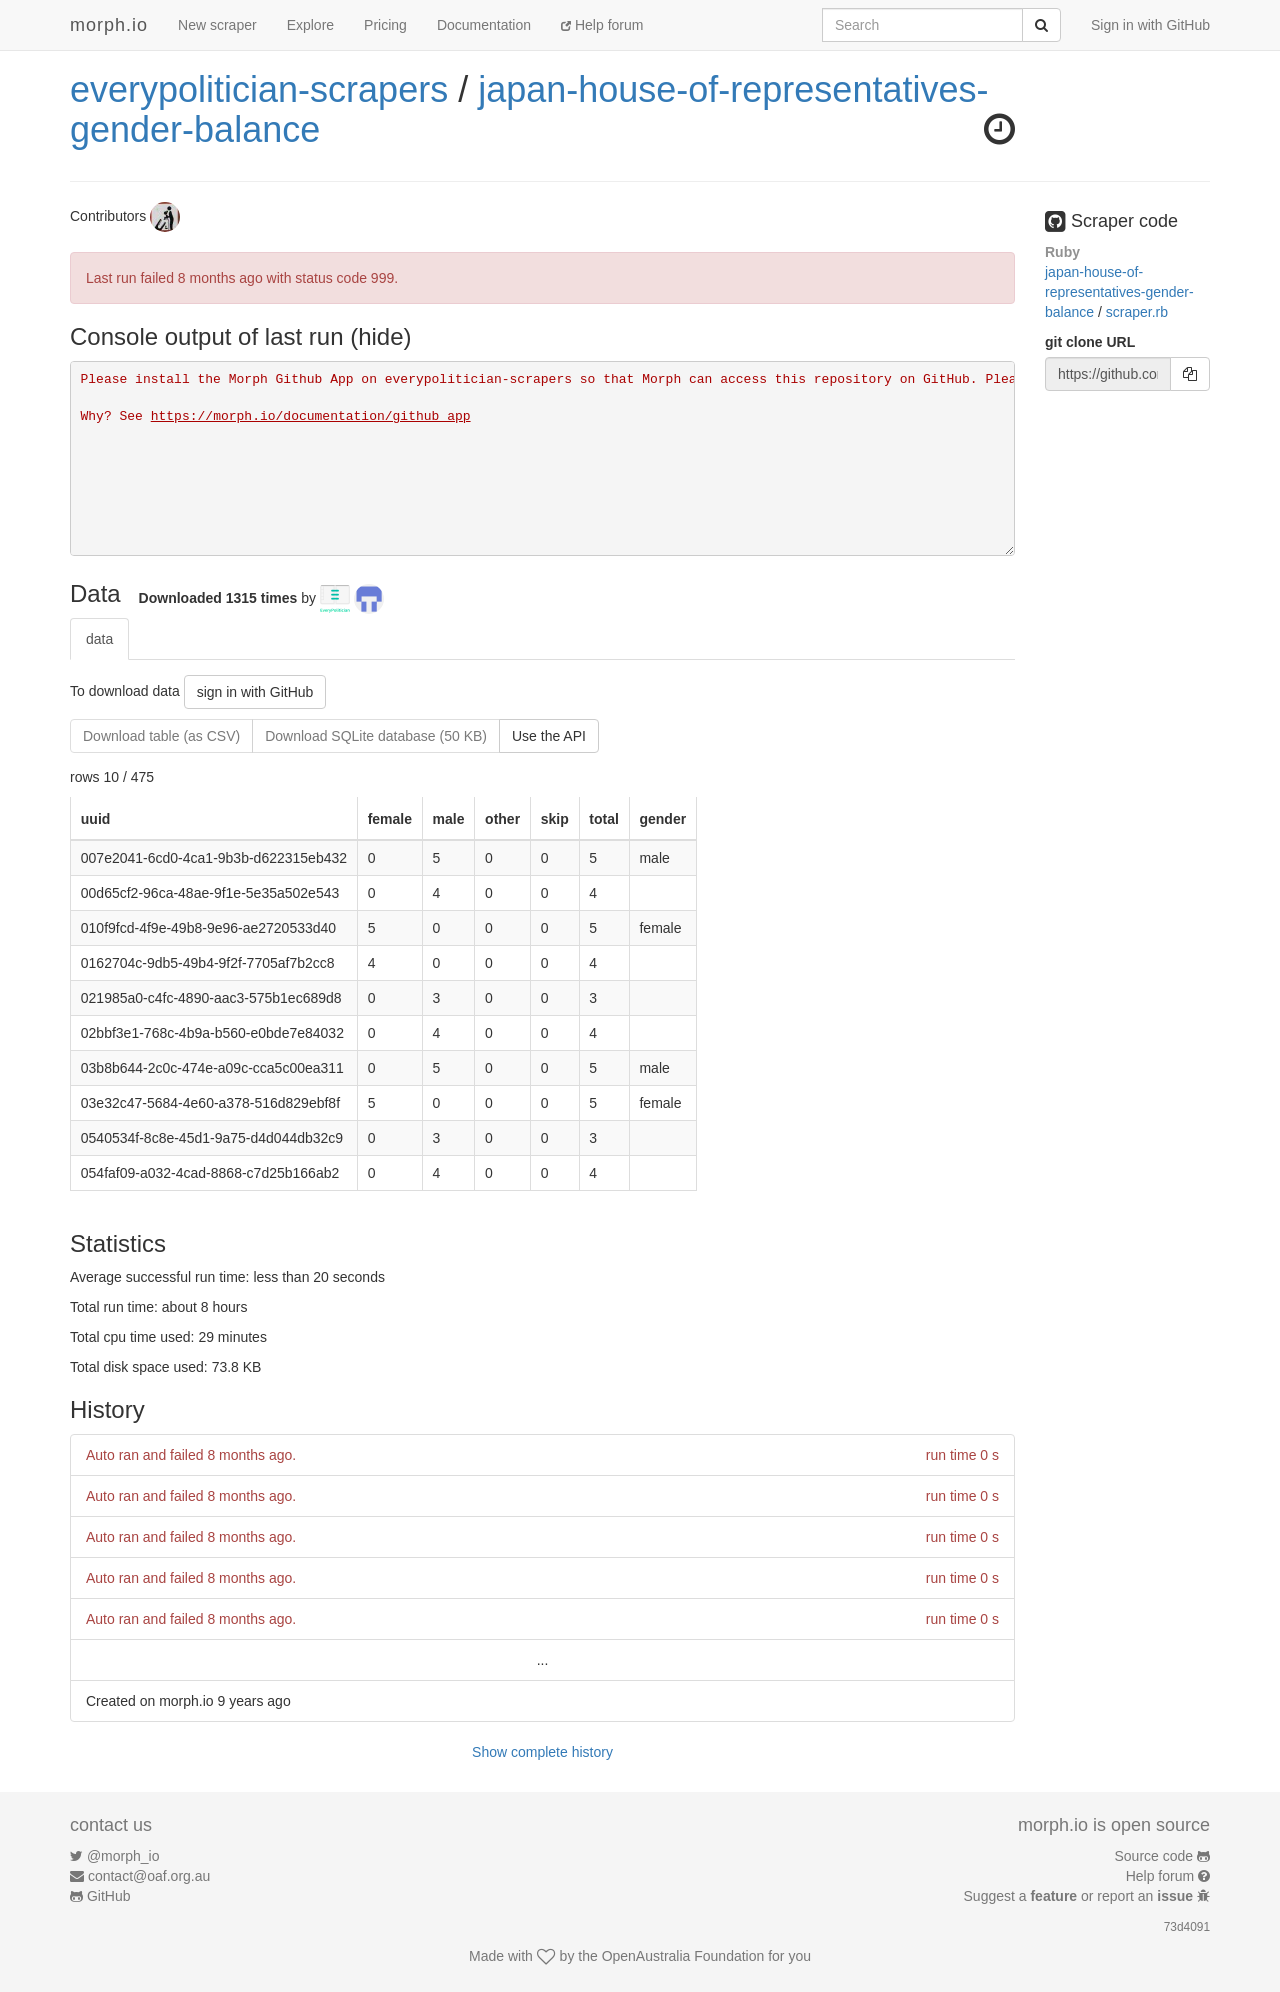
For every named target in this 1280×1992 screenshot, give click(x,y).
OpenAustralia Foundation (683, 1956)
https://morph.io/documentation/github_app (311, 416)
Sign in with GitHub (1150, 25)
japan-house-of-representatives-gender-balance (529, 109)
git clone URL (1090, 342)
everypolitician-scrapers (259, 89)
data (99, 639)
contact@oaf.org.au (149, 1876)
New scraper (217, 25)
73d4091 (1187, 1927)
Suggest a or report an (1080, 1896)
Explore (310, 25)
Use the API (549, 736)
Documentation (484, 25)
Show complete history (542, 1752)
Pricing (385, 25)
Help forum (602, 25)
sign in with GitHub (255, 692)
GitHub (109, 1896)
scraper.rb (1137, 312)
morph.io (109, 25)
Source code (1154, 1856)
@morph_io (123, 1856)
